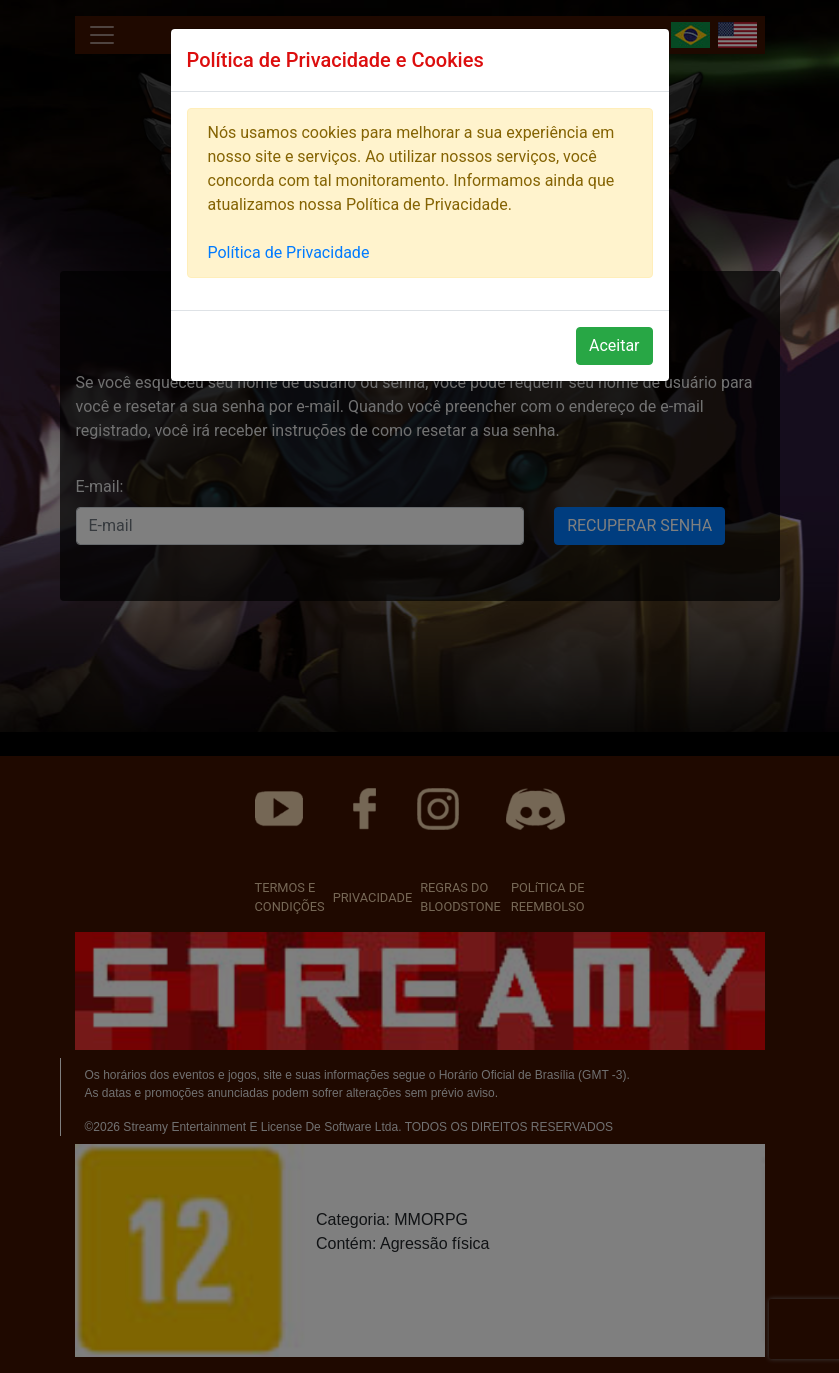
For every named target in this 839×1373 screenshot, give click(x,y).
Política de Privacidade (289, 252)
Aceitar (614, 345)
